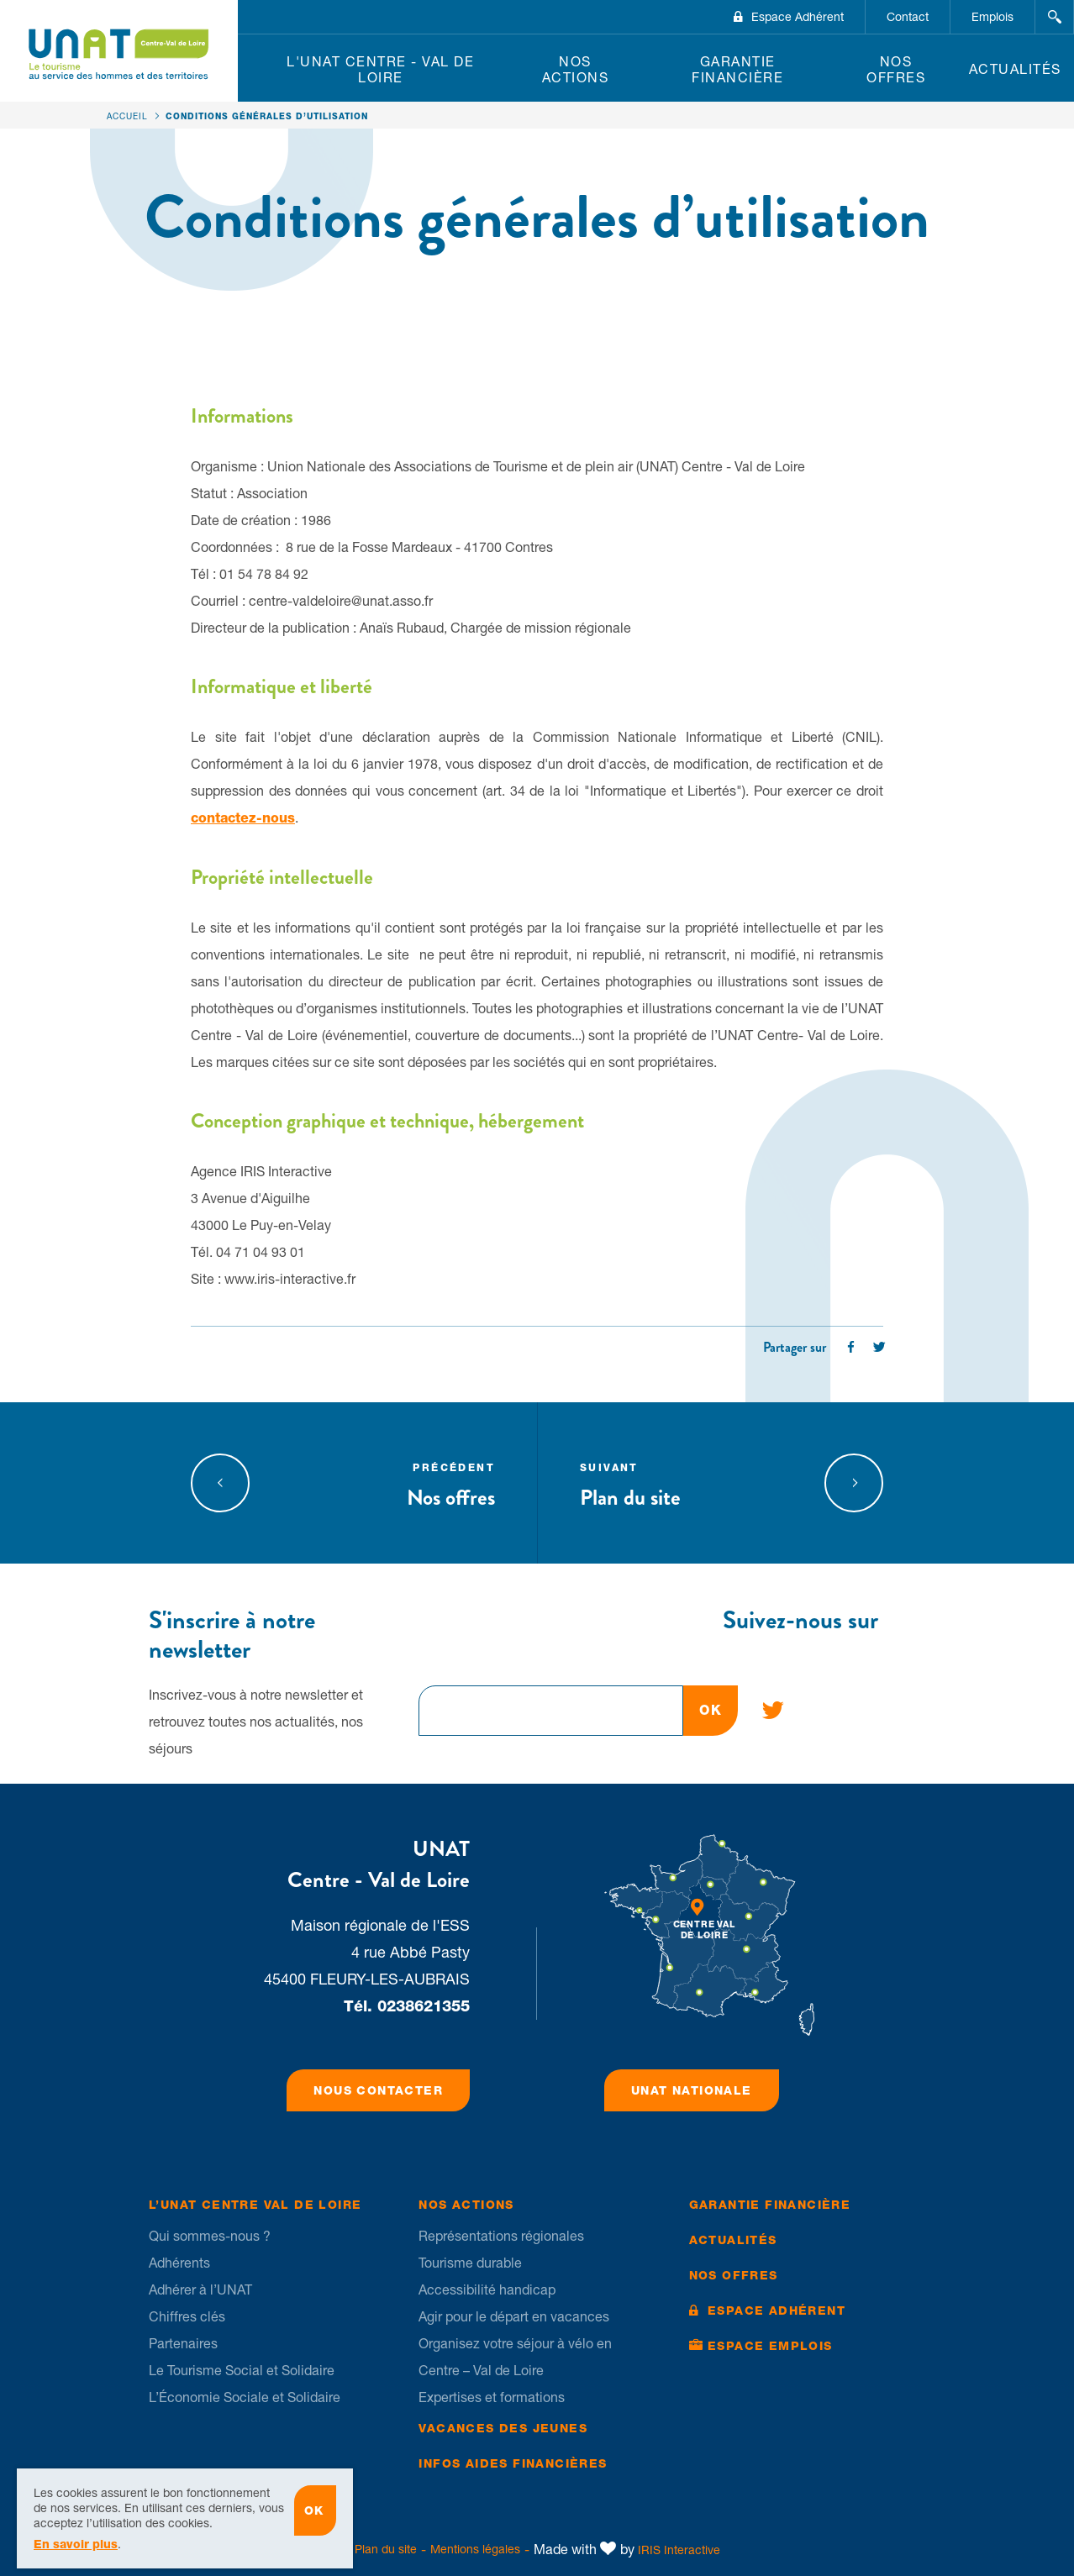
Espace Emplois (770, 2346)
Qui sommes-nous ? (210, 2235)
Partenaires (183, 2343)
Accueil (127, 116)
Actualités (1015, 68)
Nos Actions (575, 69)
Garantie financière (737, 69)
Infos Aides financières (513, 2463)
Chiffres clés (187, 2316)
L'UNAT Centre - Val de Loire (380, 69)
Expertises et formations (492, 2397)
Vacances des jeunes (503, 2428)
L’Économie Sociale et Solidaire (244, 2397)
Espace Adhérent (797, 17)
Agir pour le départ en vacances (514, 2316)
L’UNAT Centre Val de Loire (255, 2204)
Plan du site (687, 1483)
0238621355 (423, 2006)
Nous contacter (378, 2090)
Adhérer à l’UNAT (200, 2289)
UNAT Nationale (691, 2090)
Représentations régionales (501, 2235)
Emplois (992, 17)
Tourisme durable (470, 2262)
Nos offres (895, 69)
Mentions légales (475, 2549)
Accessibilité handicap (487, 2289)
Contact (908, 17)
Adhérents (179, 2262)
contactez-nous (243, 818)
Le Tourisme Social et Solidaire (241, 2370)
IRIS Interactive (679, 2550)
